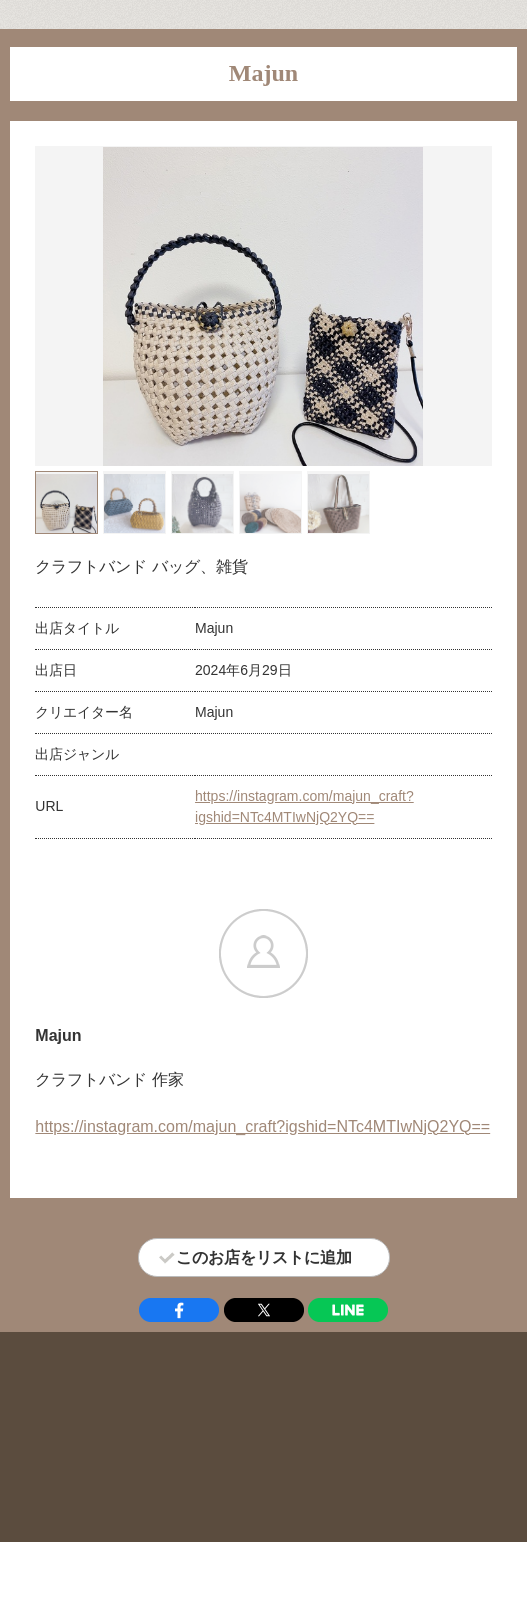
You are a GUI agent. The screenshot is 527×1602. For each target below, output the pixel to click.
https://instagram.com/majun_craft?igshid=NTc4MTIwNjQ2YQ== (262, 1126)
